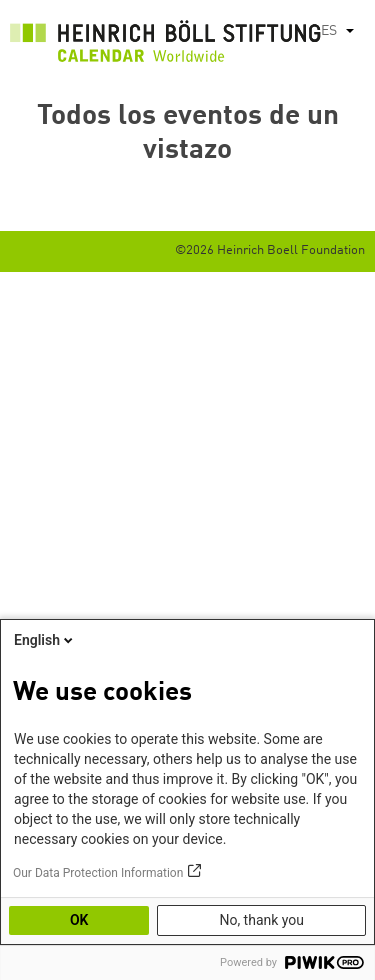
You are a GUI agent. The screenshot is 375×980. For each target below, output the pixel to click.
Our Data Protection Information (98, 873)
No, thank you (261, 920)
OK (79, 920)
